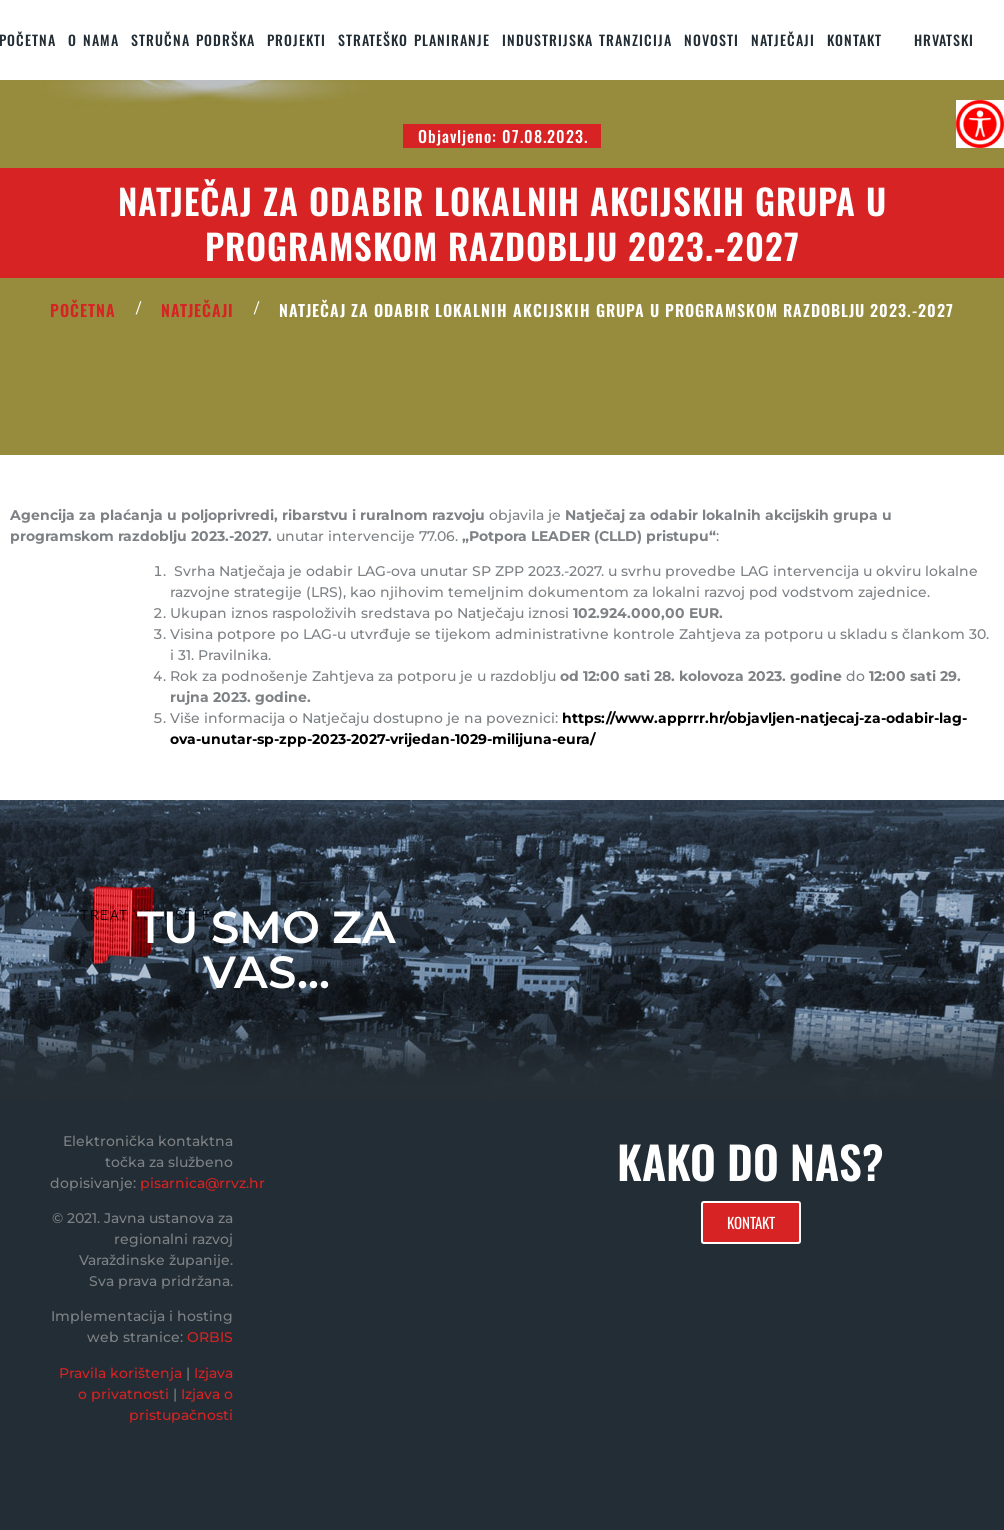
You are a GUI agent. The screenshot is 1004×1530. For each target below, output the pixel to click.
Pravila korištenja (120, 1373)
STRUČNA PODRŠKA (193, 39)
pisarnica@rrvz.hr (202, 1183)
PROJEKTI (296, 39)
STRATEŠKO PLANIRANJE (414, 39)
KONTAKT (854, 39)
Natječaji (783, 39)
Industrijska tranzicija (587, 39)
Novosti (711, 39)
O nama (93, 39)
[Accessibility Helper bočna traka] (980, 124)
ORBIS (210, 1337)
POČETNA (83, 310)
